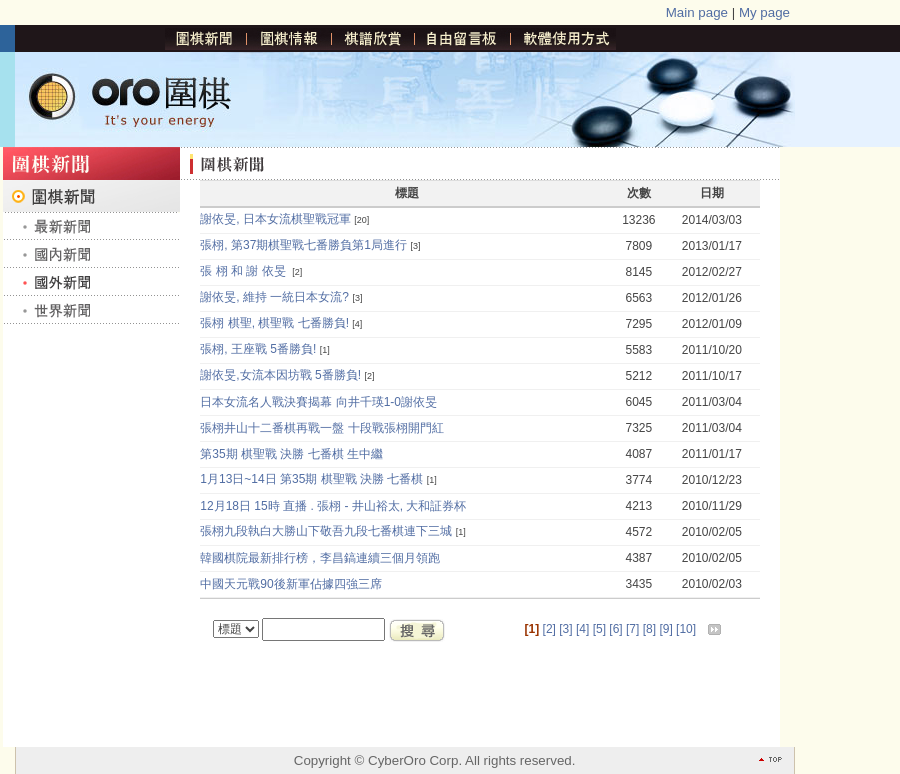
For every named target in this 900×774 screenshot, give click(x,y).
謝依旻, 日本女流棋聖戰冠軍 (275, 219)
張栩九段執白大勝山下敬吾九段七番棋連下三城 (326, 531)
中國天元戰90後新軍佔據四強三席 (292, 584)
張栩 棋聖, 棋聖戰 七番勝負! (274, 323)
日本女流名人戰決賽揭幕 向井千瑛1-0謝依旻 (318, 402)
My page (764, 12)
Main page (697, 12)
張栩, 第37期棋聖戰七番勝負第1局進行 (303, 245)
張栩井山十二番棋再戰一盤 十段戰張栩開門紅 (321, 428)
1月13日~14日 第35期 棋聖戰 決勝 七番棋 (311, 479)
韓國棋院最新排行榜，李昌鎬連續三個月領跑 (320, 558)
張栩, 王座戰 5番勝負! (258, 349)
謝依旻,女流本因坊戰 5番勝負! (280, 375)
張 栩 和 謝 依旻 (244, 271)
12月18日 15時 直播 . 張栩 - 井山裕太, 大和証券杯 (334, 506)
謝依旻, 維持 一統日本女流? (274, 297)
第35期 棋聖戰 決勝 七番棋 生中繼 (291, 454)
